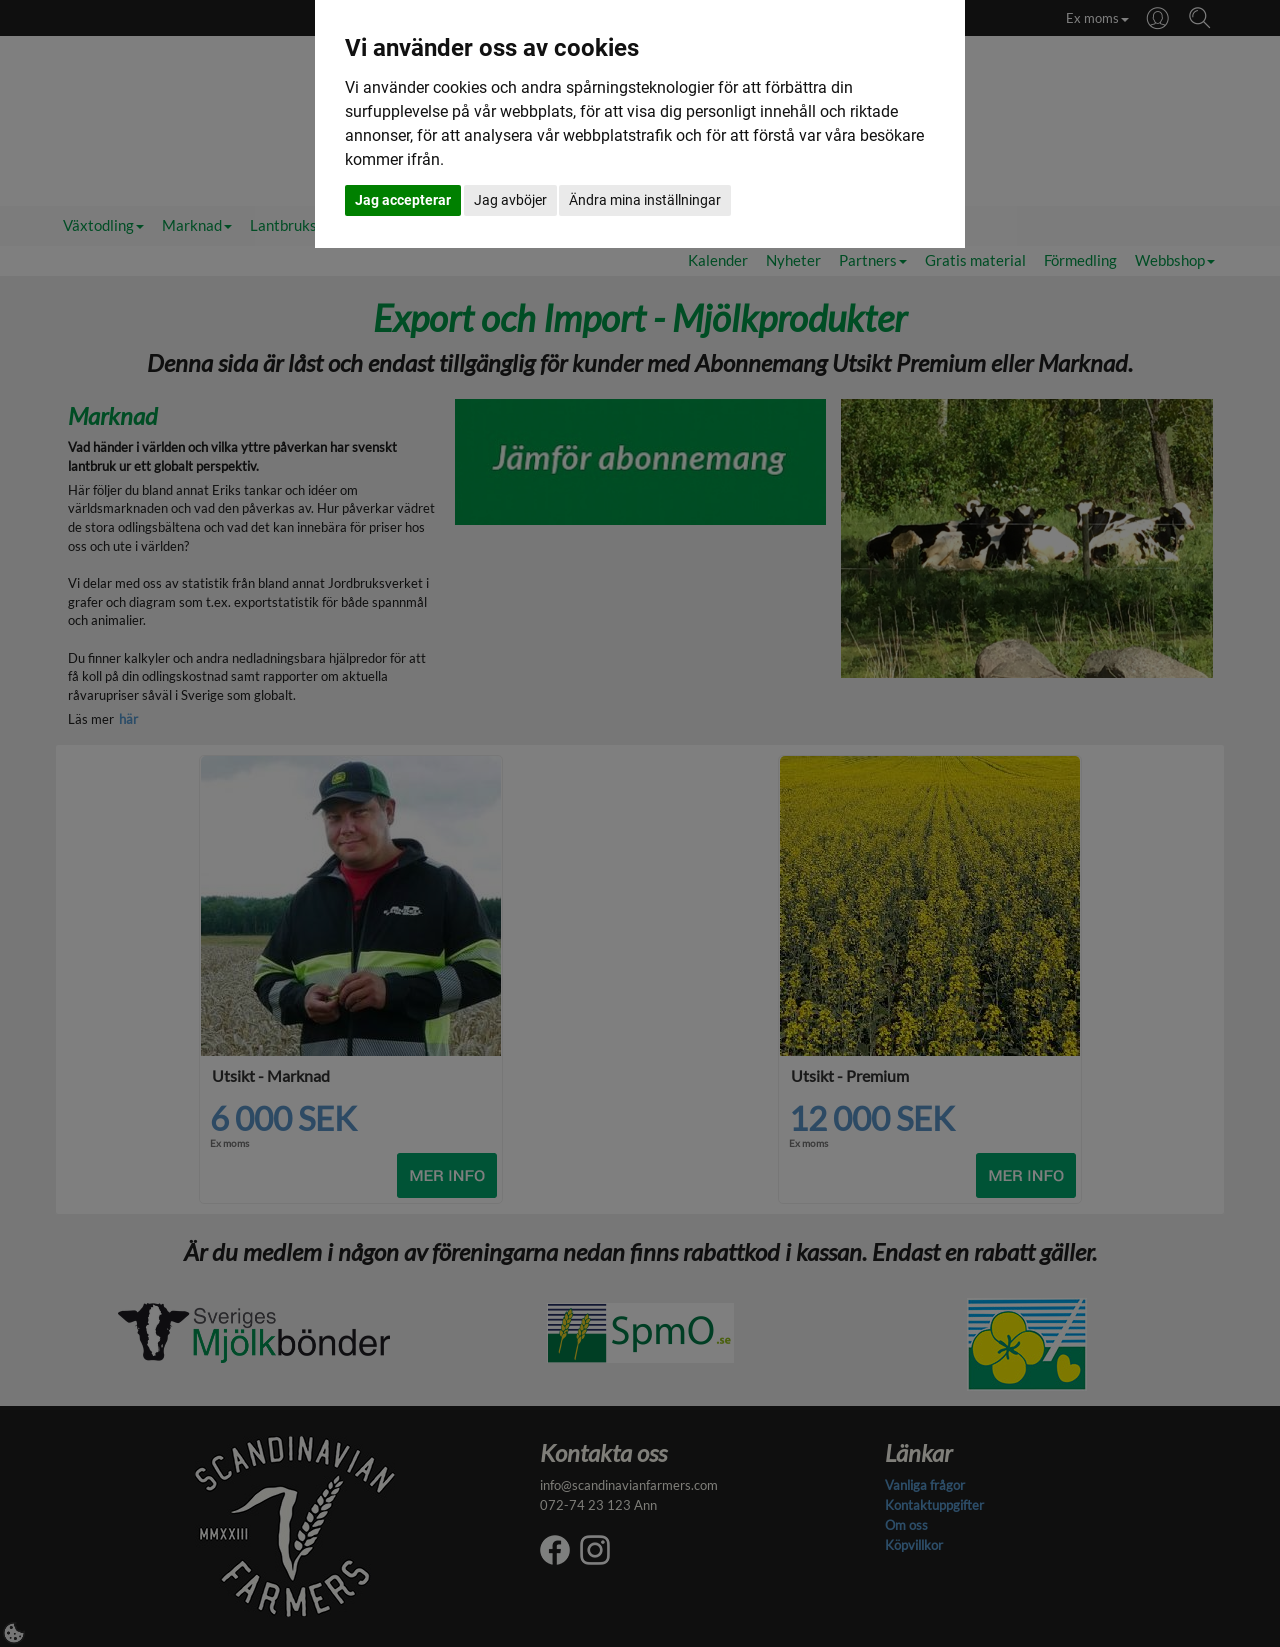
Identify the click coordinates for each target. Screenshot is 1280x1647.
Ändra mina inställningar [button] (645, 200)
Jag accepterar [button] (403, 200)
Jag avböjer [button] (510, 200)
